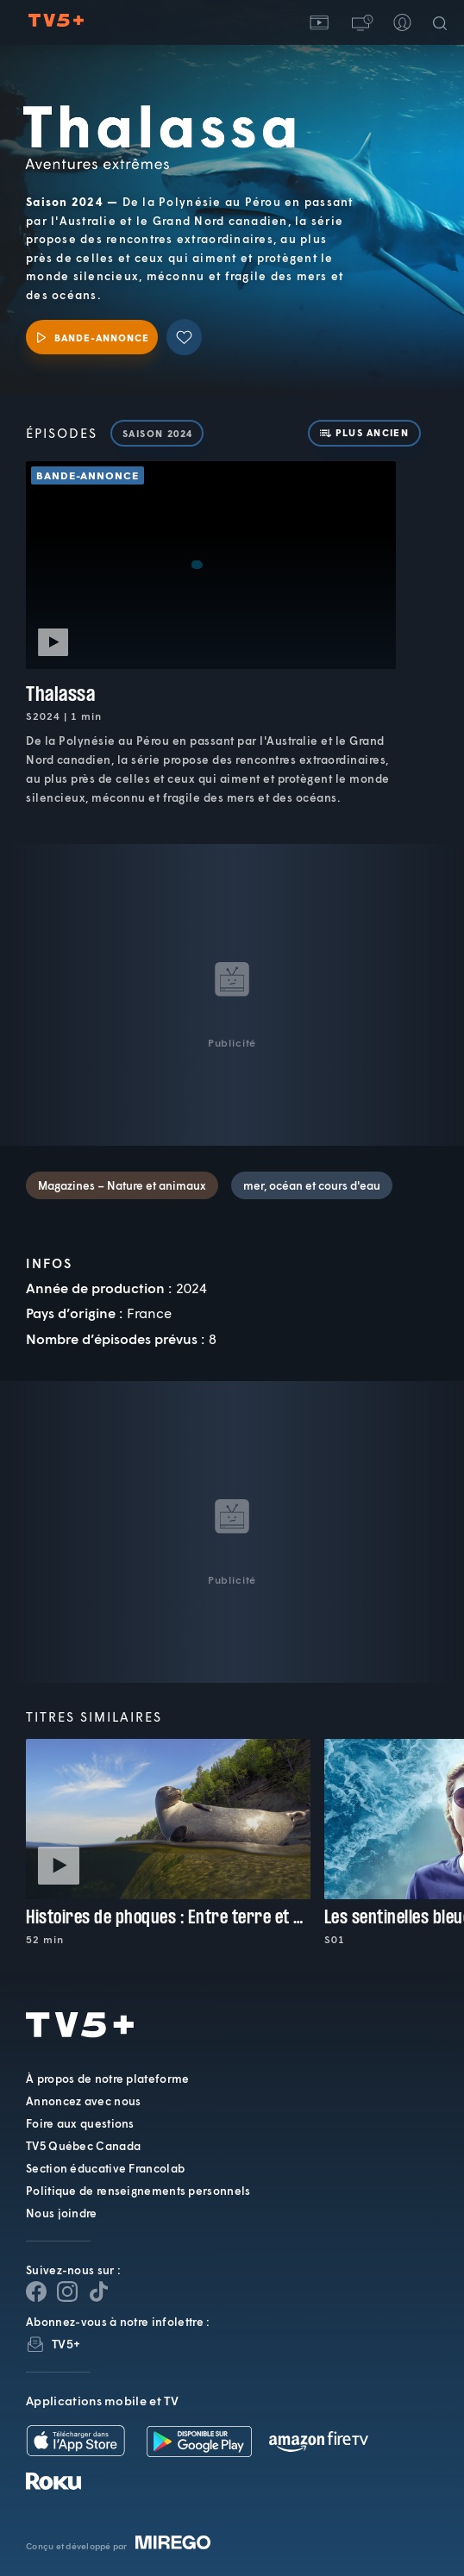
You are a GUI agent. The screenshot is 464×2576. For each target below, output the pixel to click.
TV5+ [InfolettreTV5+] (66, 2343)
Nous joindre (61, 2213)
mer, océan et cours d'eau (311, 1185)
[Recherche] (443, 22)
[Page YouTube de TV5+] (98, 2291)
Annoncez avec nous (83, 2101)
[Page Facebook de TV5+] (36, 2291)
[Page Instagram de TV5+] (67, 2291)
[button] (360, 22)
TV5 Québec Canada (83, 2146)
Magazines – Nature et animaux (122, 1185)
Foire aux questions (80, 2123)
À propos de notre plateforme (107, 2078)
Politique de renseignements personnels (138, 2191)
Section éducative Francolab (105, 2168)
